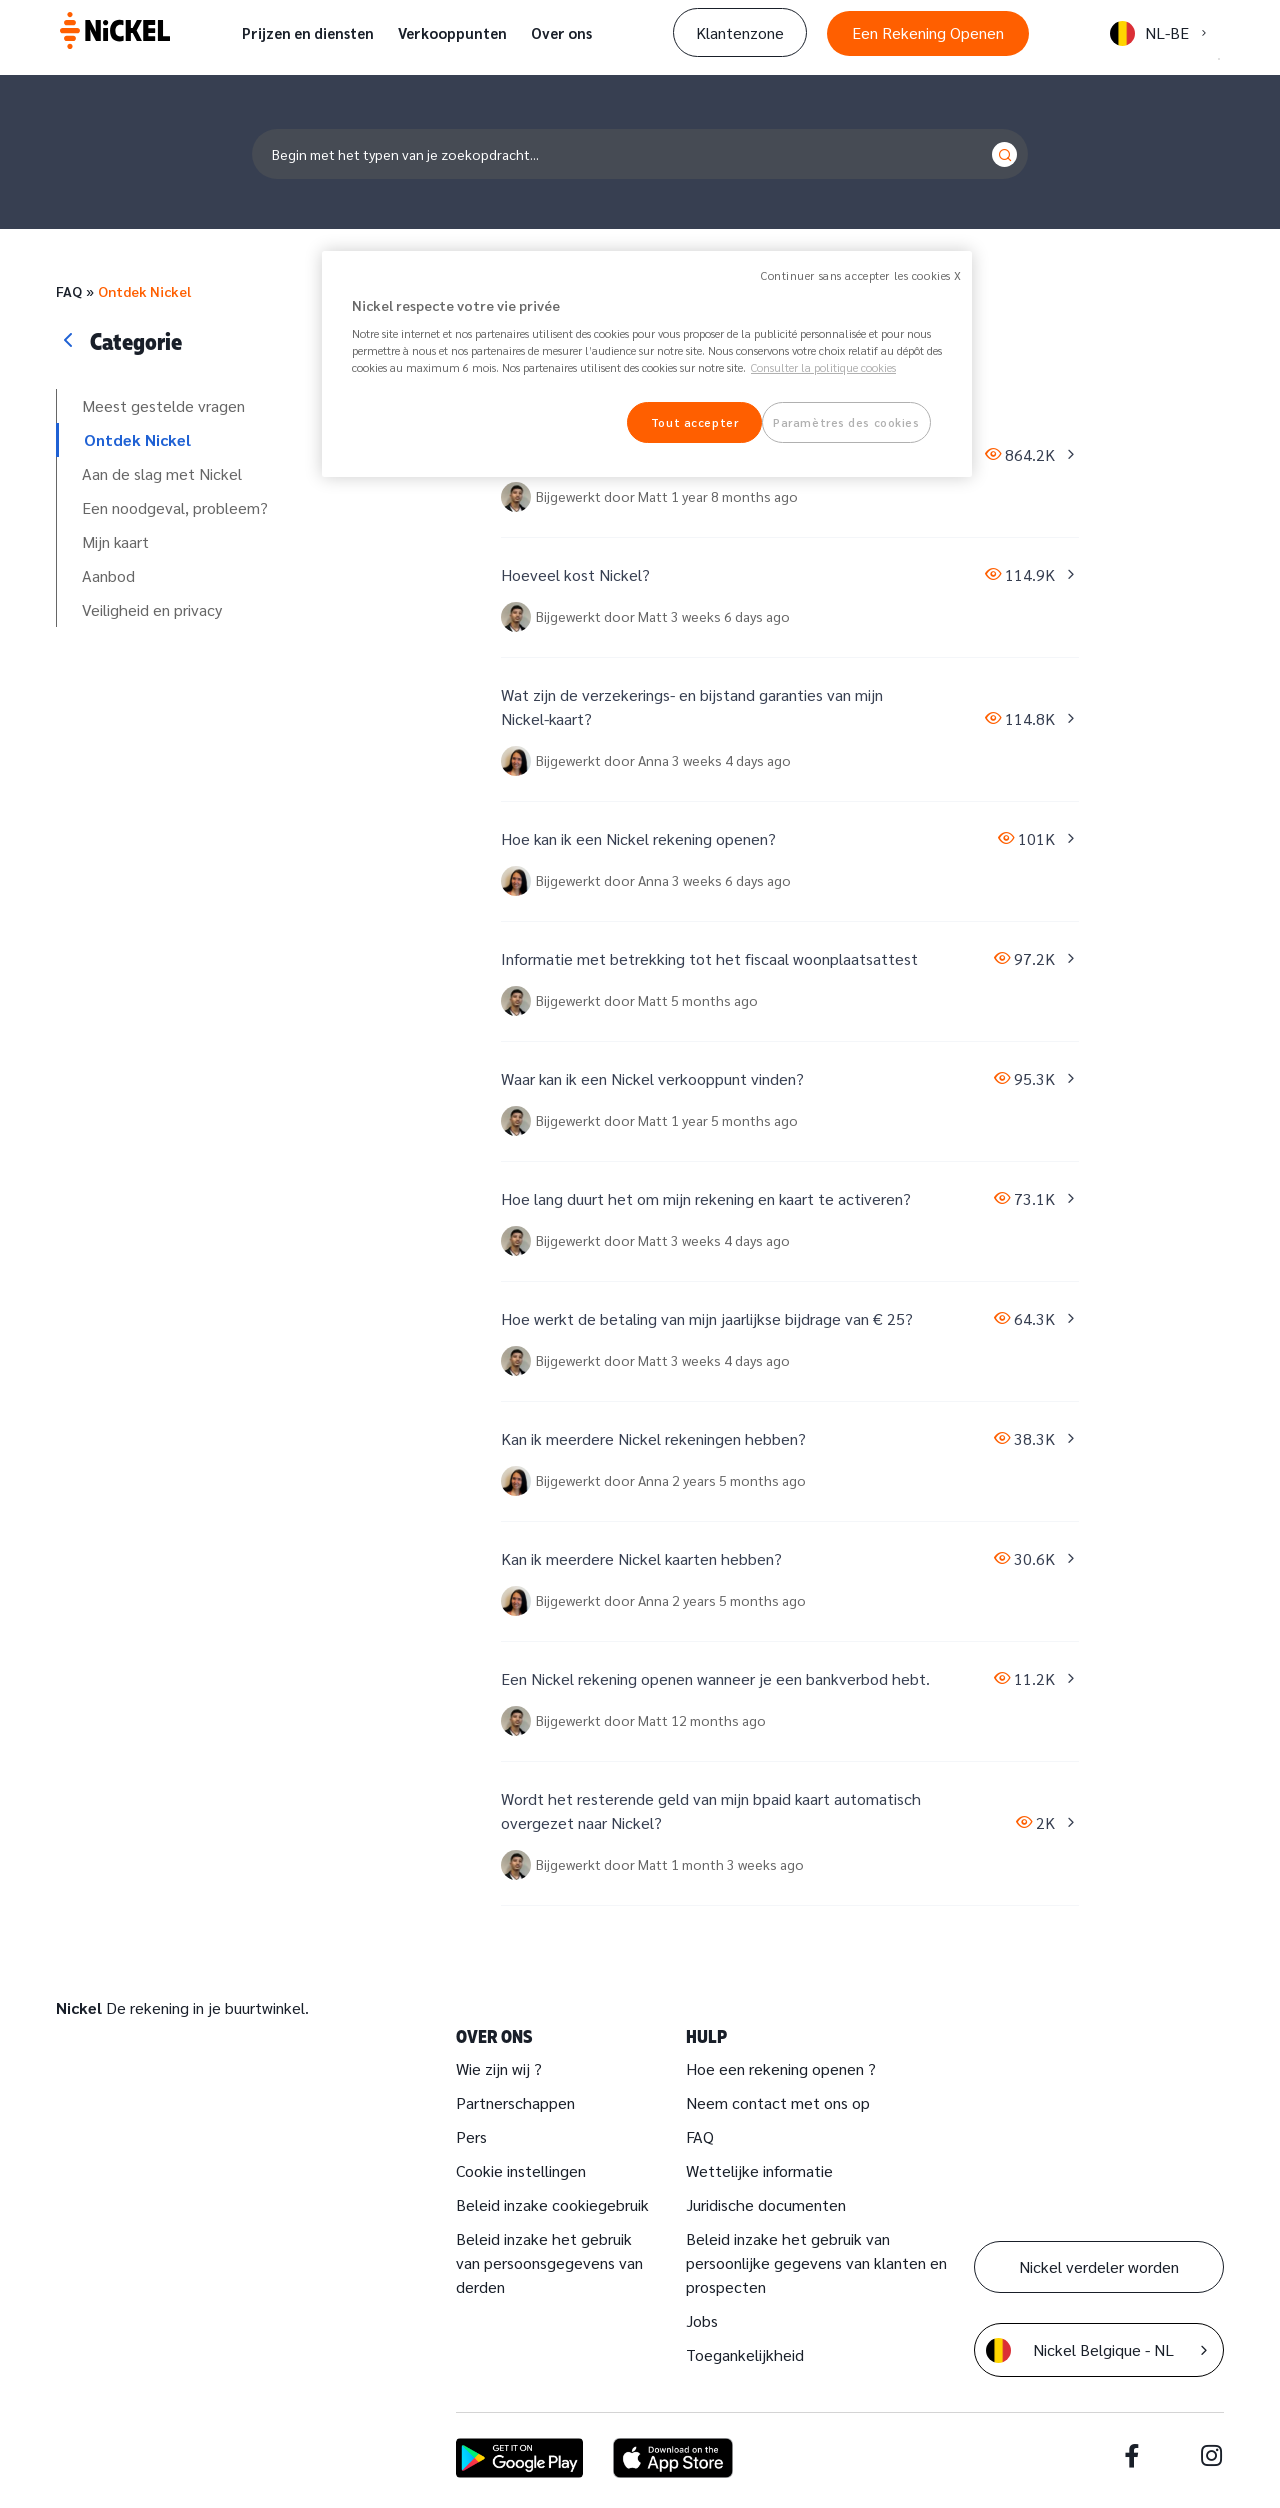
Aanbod (108, 575)
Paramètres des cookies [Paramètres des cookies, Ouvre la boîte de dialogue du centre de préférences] (846, 422)
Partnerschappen (515, 2102)
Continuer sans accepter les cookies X (861, 275)
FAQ (69, 291)
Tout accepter (694, 422)
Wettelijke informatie (759, 2170)
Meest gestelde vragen (163, 405)
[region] (647, 364)
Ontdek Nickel (144, 291)
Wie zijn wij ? (499, 2068)
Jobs (702, 2320)
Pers (471, 2136)
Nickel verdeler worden (1099, 2266)
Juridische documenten (766, 2204)
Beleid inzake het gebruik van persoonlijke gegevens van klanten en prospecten (816, 2262)
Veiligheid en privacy (152, 609)
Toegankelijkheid (745, 2354)
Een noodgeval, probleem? (175, 507)
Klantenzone (740, 32)
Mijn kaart (115, 541)
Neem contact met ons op (778, 2102)
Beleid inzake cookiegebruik (552, 2204)
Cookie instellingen (521, 2170)
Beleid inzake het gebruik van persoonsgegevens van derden (549, 2262)
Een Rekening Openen (928, 32)
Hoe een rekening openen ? (781, 2068)
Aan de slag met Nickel (162, 473)
